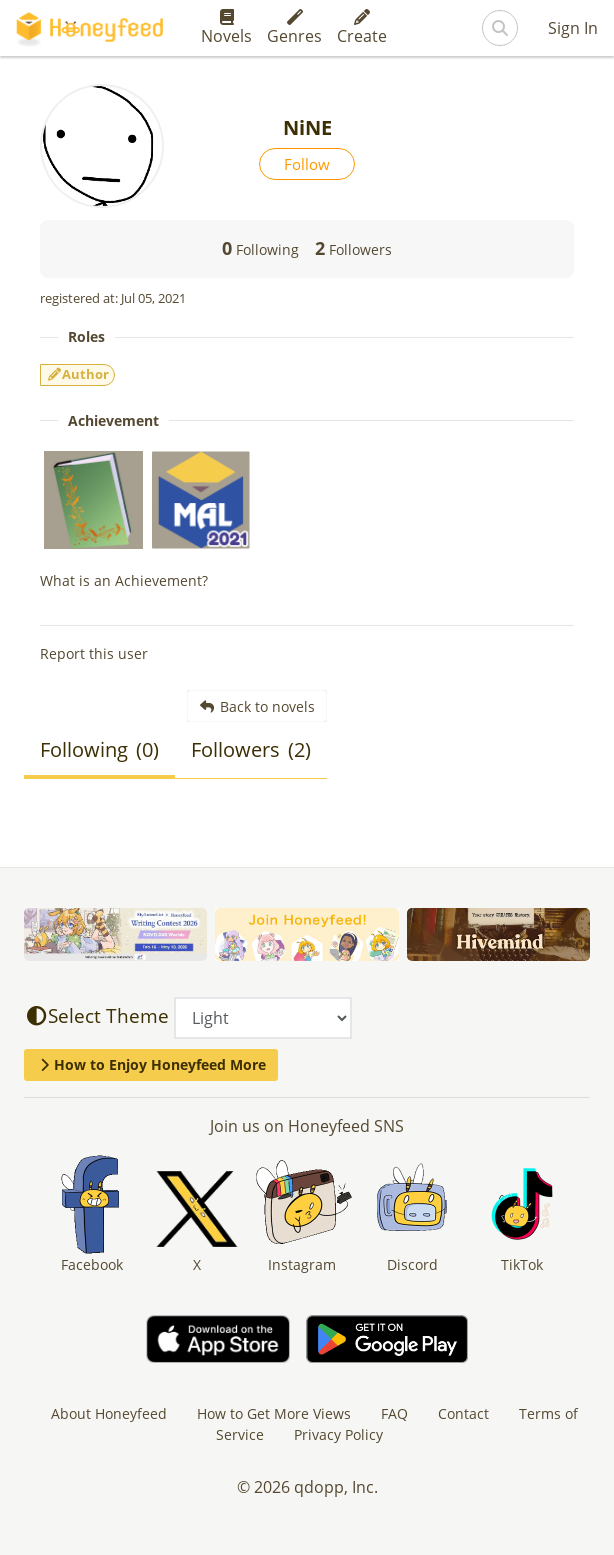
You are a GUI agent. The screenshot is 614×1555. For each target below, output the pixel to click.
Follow (307, 164)
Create (362, 28)
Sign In (573, 28)
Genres (294, 28)
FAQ (394, 1413)
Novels (226, 28)
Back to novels (257, 706)
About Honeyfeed (109, 1413)
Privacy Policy (338, 1434)
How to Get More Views (274, 1413)
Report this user (94, 653)
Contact (463, 1413)
